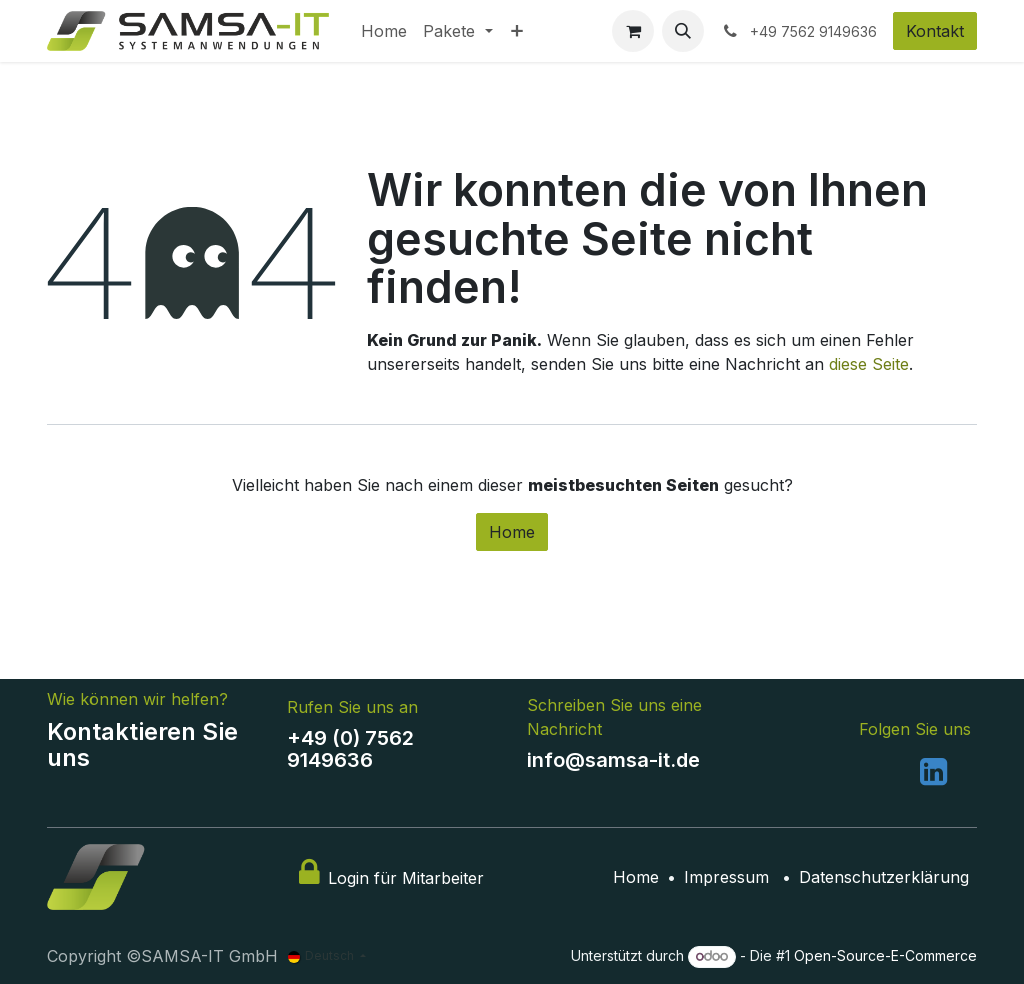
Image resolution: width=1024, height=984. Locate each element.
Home (512, 532)
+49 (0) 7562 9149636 (350, 749)
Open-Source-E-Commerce (885, 955)
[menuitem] (384, 31)
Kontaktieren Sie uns (142, 744)
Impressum (726, 877)
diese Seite (869, 364)
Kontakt (935, 31)
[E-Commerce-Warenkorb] (633, 31)
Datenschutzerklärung (884, 877)
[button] (683, 31)
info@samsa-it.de (613, 760)
